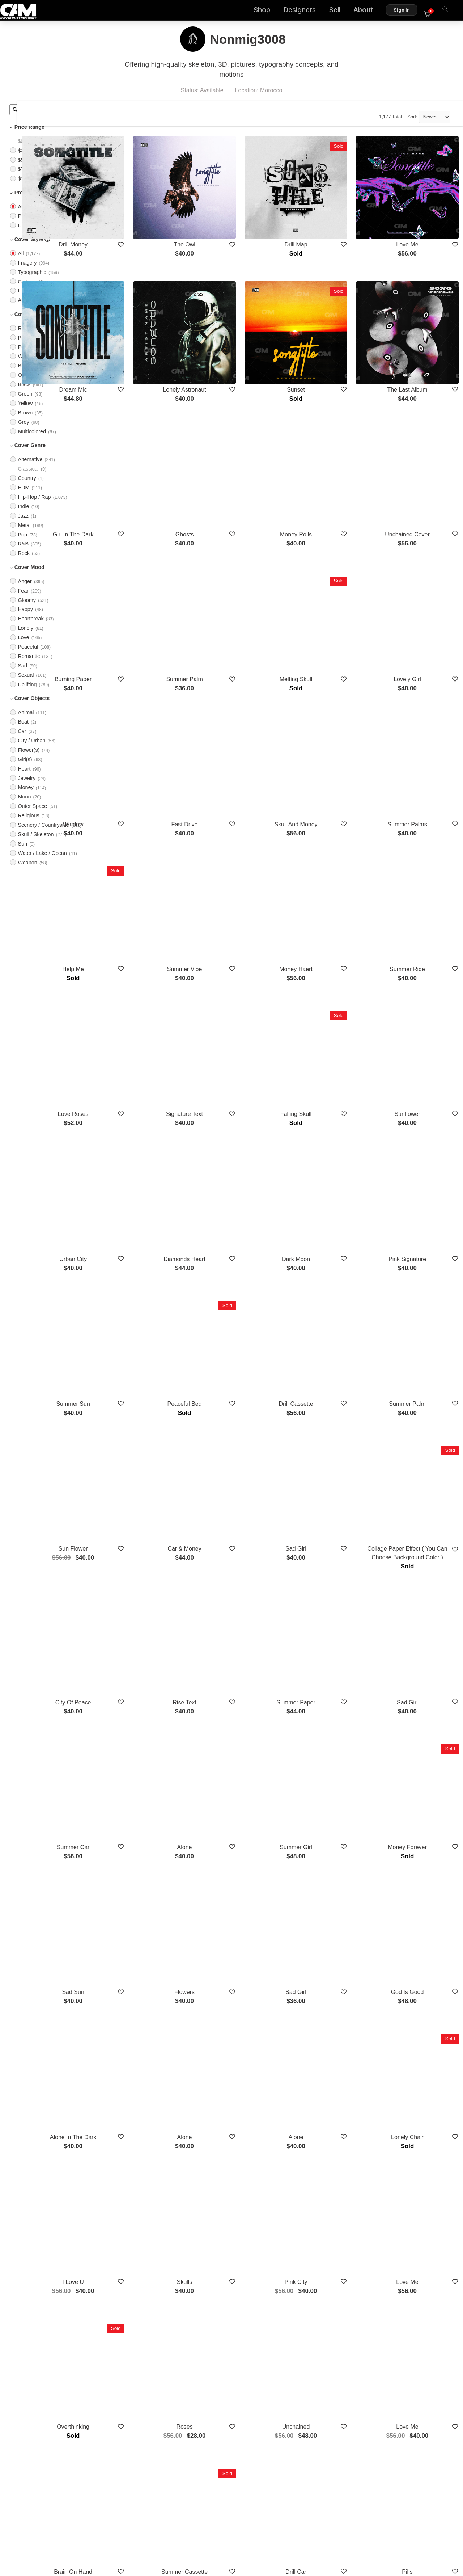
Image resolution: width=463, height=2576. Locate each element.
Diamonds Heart (236, 1081)
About (367, 11)
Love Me (418, 223)
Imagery (27, 269)
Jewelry (26, 784)
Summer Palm (235, 591)
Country (27, 484)
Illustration (30, 297)
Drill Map (326, 223)
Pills (417, 2202)
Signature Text (235, 959)
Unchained (327, 2079)
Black (24, 390)
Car (22, 737)
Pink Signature (417, 1081)
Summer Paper (326, 1466)
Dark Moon (327, 1081)
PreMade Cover (36, 222)
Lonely (25, 634)
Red (22, 334)
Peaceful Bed (235, 1204)
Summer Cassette (236, 2202)
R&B (23, 550)
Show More (281, 2363)
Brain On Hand (145, 2202)
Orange (26, 381)
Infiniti (326, 2324)
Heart (24, 774)
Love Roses (144, 959)
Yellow (25, 409)
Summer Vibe (236, 836)
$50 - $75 (29, 166)
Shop (266, 11)
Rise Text (236, 1466)
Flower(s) (28, 756)
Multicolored (32, 437)
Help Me (145, 836)
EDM (23, 494)
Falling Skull (326, 959)
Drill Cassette (327, 1204)
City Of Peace (145, 1466)
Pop (22, 540)
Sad (22, 672)
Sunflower (417, 959)
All (21, 213)
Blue (23, 372)
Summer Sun (145, 1204)
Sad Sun (145, 1711)
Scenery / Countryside (43, 831)
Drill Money (145, 223)
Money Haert (326, 836)
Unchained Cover (417, 468)
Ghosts (236, 468)
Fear (23, 596)
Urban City (145, 1081)
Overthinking (145, 2079)
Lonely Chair (417, 1834)
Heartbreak (30, 625)
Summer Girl (326, 1589)
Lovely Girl (418, 591)
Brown (25, 419)
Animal (26, 718)
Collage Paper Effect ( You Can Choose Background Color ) (417, 1335)
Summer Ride (417, 836)
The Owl (236, 223)
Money (25, 793)
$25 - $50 (29, 156)
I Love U (145, 1956)
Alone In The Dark (145, 1834)
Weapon (27, 869)
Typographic (32, 278)
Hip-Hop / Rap (34, 503)
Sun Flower (145, 1326)
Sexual (26, 681)
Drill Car (326, 2202)
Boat (23, 728)
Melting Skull (326, 591)
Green (25, 400)
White (24, 362)
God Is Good (417, 1711)
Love (23, 643)
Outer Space (32, 812)
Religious (28, 822)
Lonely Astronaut (235, 346)
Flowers (236, 1711)
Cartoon (27, 287)
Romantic (29, 662)
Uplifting (27, 690)
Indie (23, 512)
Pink (23, 343)
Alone (235, 1589)
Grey (23, 428)
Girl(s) (25, 765)
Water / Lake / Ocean (42, 859)
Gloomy (27, 606)
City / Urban (31, 747)
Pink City (326, 1956)
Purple (25, 353)
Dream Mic (145, 346)
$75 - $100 (30, 175)
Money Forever (417, 1589)
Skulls (236, 1956)
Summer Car (144, 1589)
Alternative (30, 465)
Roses (236, 2079)
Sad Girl (326, 1326)
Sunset (327, 346)
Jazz (23, 522)
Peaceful (28, 653)
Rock (24, 559)
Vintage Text (417, 2324)
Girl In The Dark (144, 468)
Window (145, 714)
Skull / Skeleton (36, 840)
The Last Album (418, 346)
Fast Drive (235, 714)
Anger (24, 587)
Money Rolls (327, 468)
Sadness (236, 2324)
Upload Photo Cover (41, 231)
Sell (339, 11)
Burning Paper (144, 591)
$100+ (25, 184)
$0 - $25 (27, 147)
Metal (24, 531)
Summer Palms (417, 714)
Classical (28, 475)
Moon (24, 803)
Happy (25, 615)
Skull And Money (326, 714)
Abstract (27, 306)
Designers (304, 11)
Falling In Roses (145, 2324)
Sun (22, 850)
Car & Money (235, 1326)
